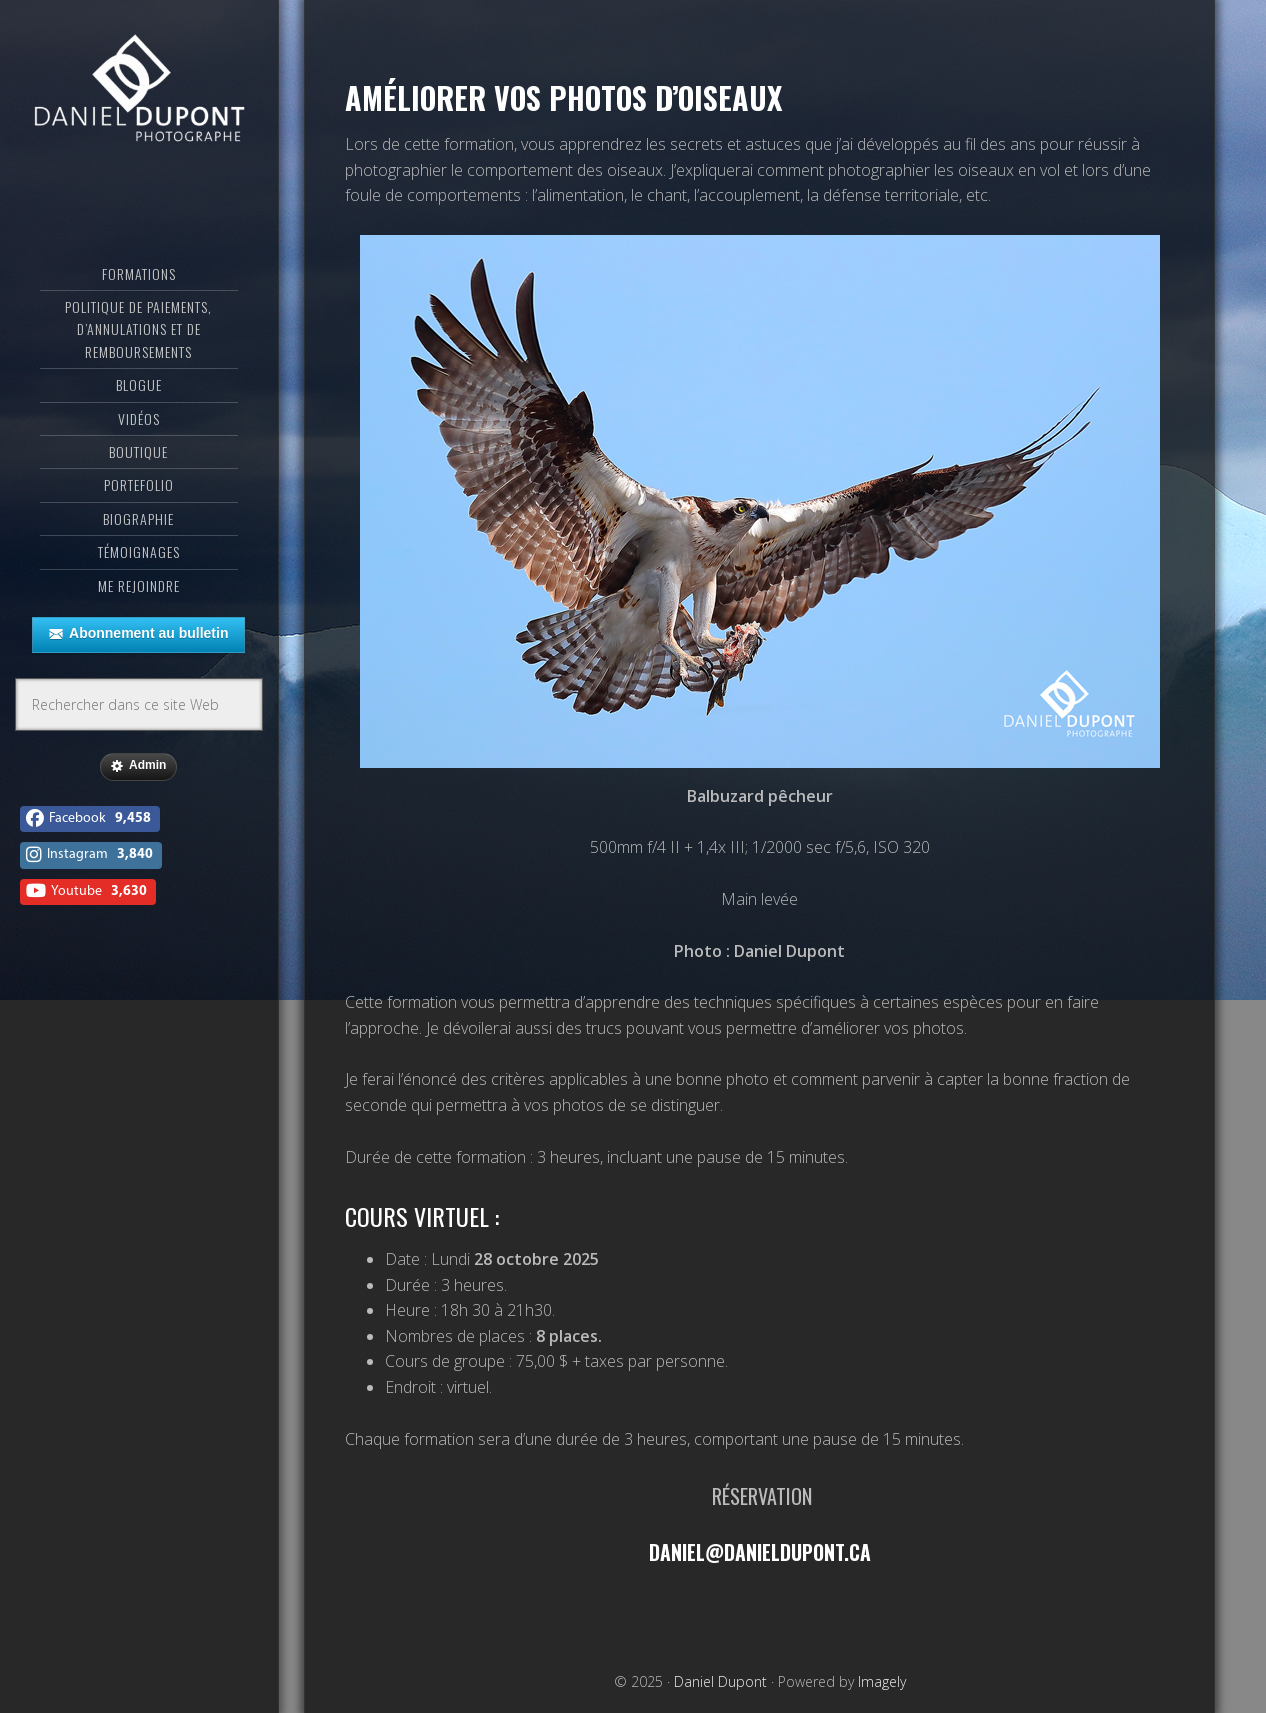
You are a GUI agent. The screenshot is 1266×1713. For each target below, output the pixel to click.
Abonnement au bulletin (138, 641)
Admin (138, 773)
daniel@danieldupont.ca (759, 1552)
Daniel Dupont (139, 95)
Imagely (882, 1680)
